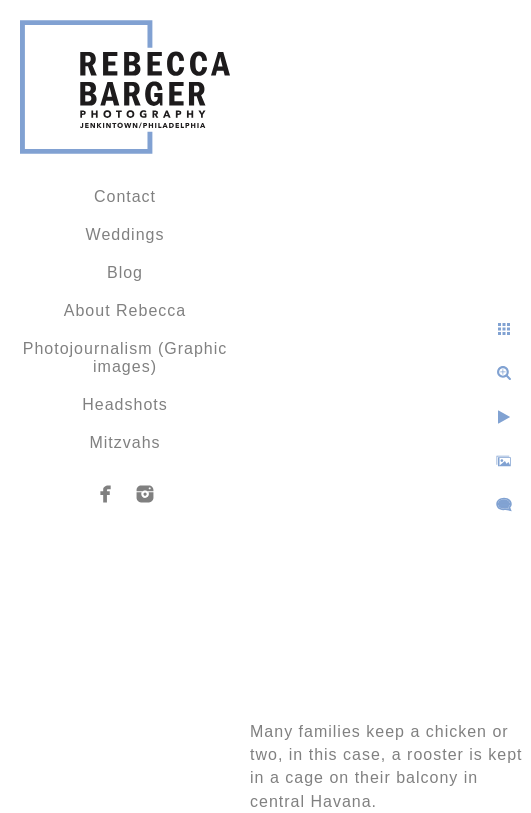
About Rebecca (125, 310)
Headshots (125, 404)
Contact (125, 196)
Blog (125, 272)
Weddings (125, 234)
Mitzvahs (124, 442)
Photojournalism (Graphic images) (125, 357)
